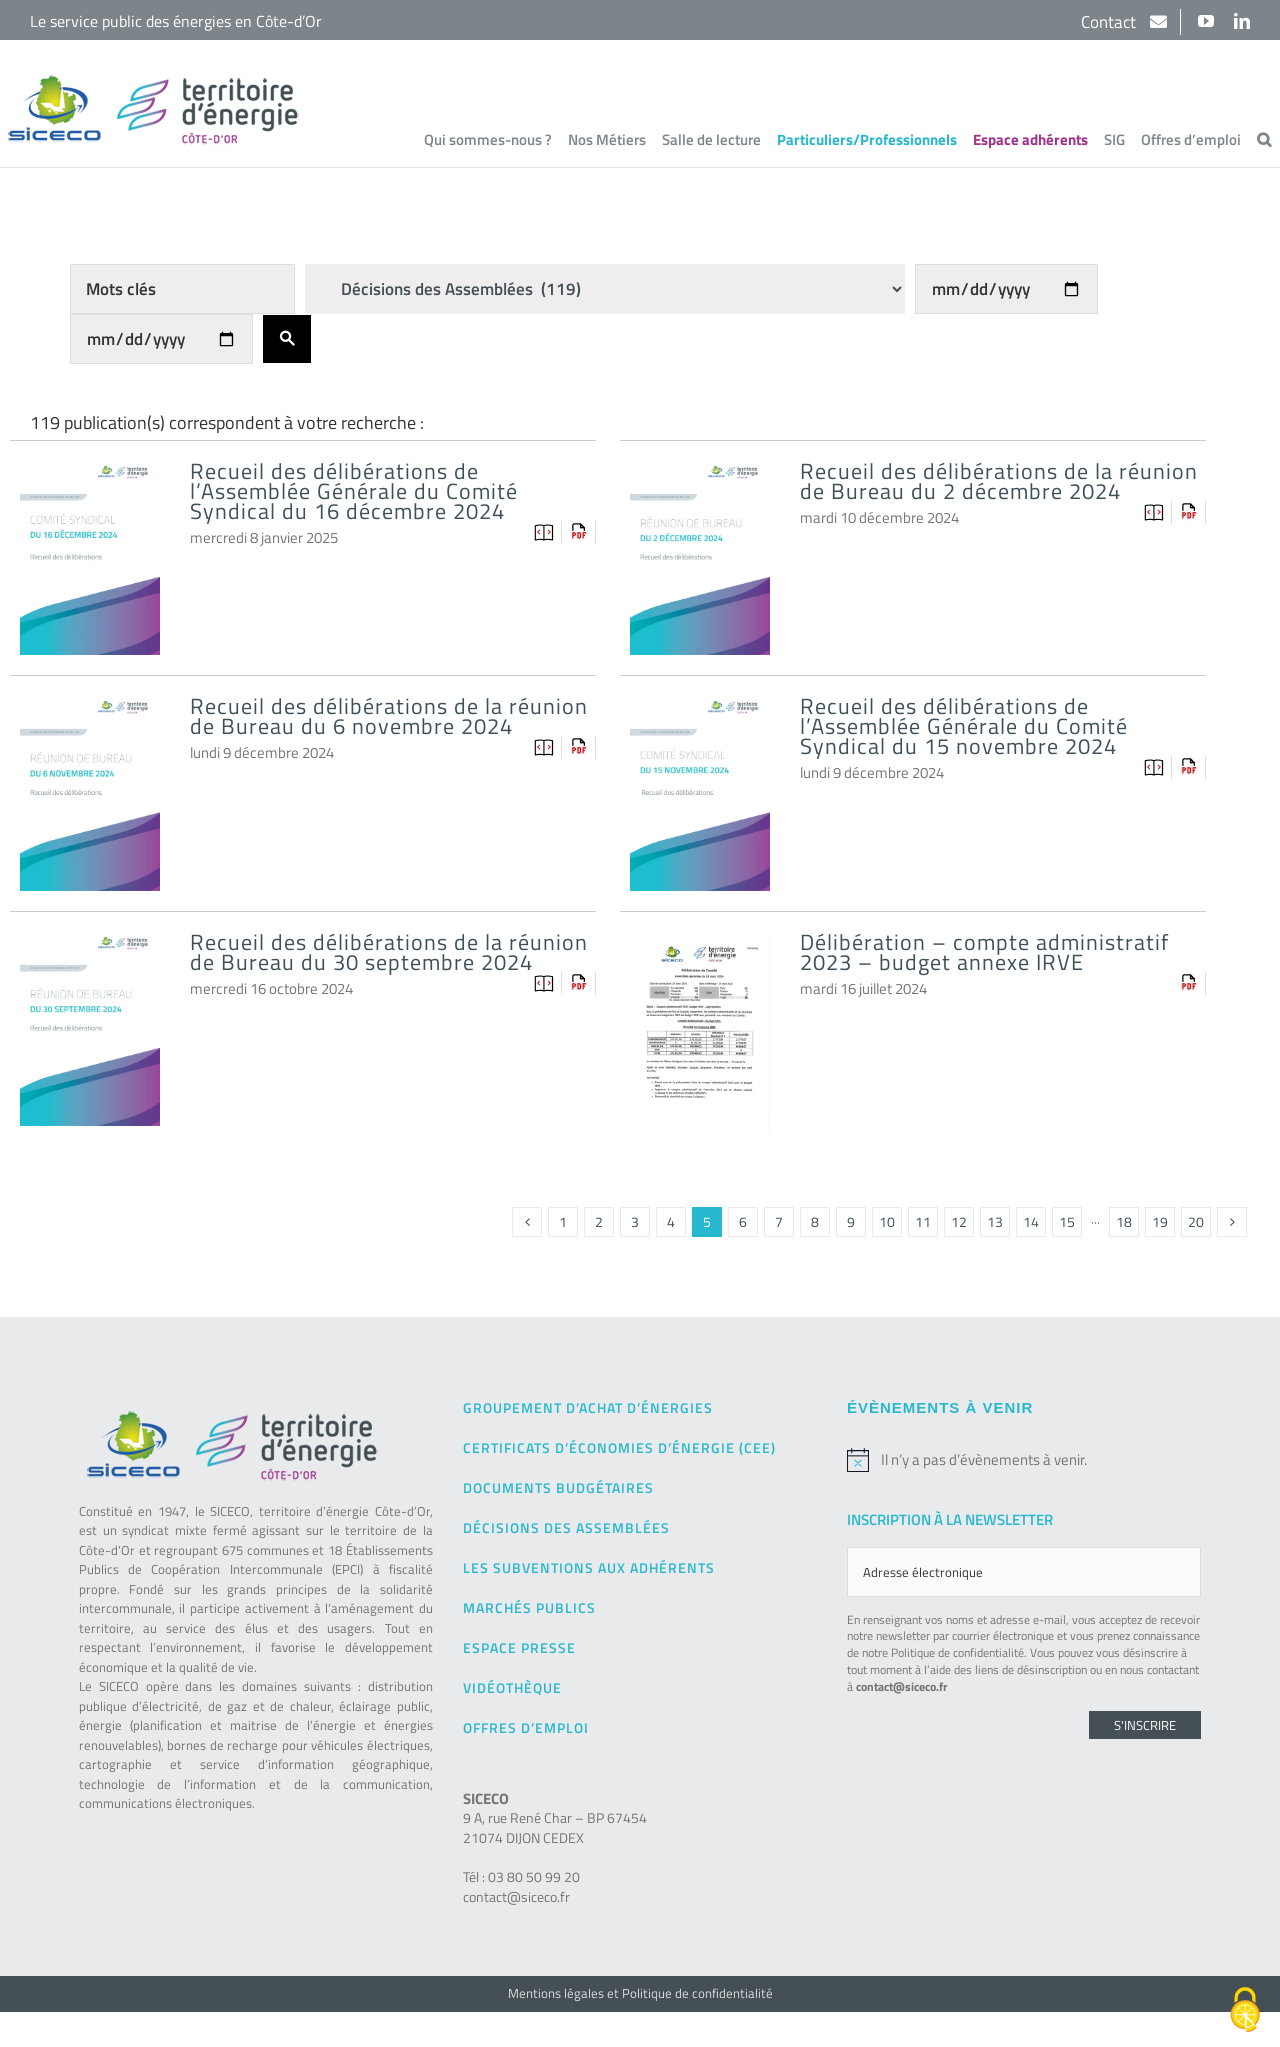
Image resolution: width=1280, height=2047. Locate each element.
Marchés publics (529, 1607)
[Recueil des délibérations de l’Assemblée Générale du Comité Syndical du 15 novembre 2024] (700, 717)
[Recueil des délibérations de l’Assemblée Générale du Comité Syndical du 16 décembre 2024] (90, 482)
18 (1124, 1221)
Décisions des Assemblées (566, 1527)
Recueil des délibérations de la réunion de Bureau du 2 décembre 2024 (999, 481)
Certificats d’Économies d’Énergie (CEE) (619, 1447)
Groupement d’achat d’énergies (588, 1407)
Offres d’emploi (526, 1727)
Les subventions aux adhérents (589, 1567)
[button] (1264, 139)
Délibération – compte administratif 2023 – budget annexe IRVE (984, 952)
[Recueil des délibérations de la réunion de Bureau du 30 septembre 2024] (90, 953)
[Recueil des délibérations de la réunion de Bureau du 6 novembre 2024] (90, 717)
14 (1031, 1221)
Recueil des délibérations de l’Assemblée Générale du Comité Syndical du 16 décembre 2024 (354, 491)
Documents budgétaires (558, 1487)
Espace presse (519, 1647)
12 (959, 1221)
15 (1067, 1221)
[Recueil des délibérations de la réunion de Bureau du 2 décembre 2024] (700, 482)
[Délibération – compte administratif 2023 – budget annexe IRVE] (700, 953)
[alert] (1024, 1460)
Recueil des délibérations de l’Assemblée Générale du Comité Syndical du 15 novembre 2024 (964, 726)
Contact (1110, 22)
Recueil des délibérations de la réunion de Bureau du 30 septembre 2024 (389, 952)
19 (1160, 1221)
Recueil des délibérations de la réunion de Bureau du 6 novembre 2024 (389, 716)
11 (923, 1221)
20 (1196, 1221)
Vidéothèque (512, 1687)
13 (995, 1221)
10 (887, 1221)
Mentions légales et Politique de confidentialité (640, 1993)
